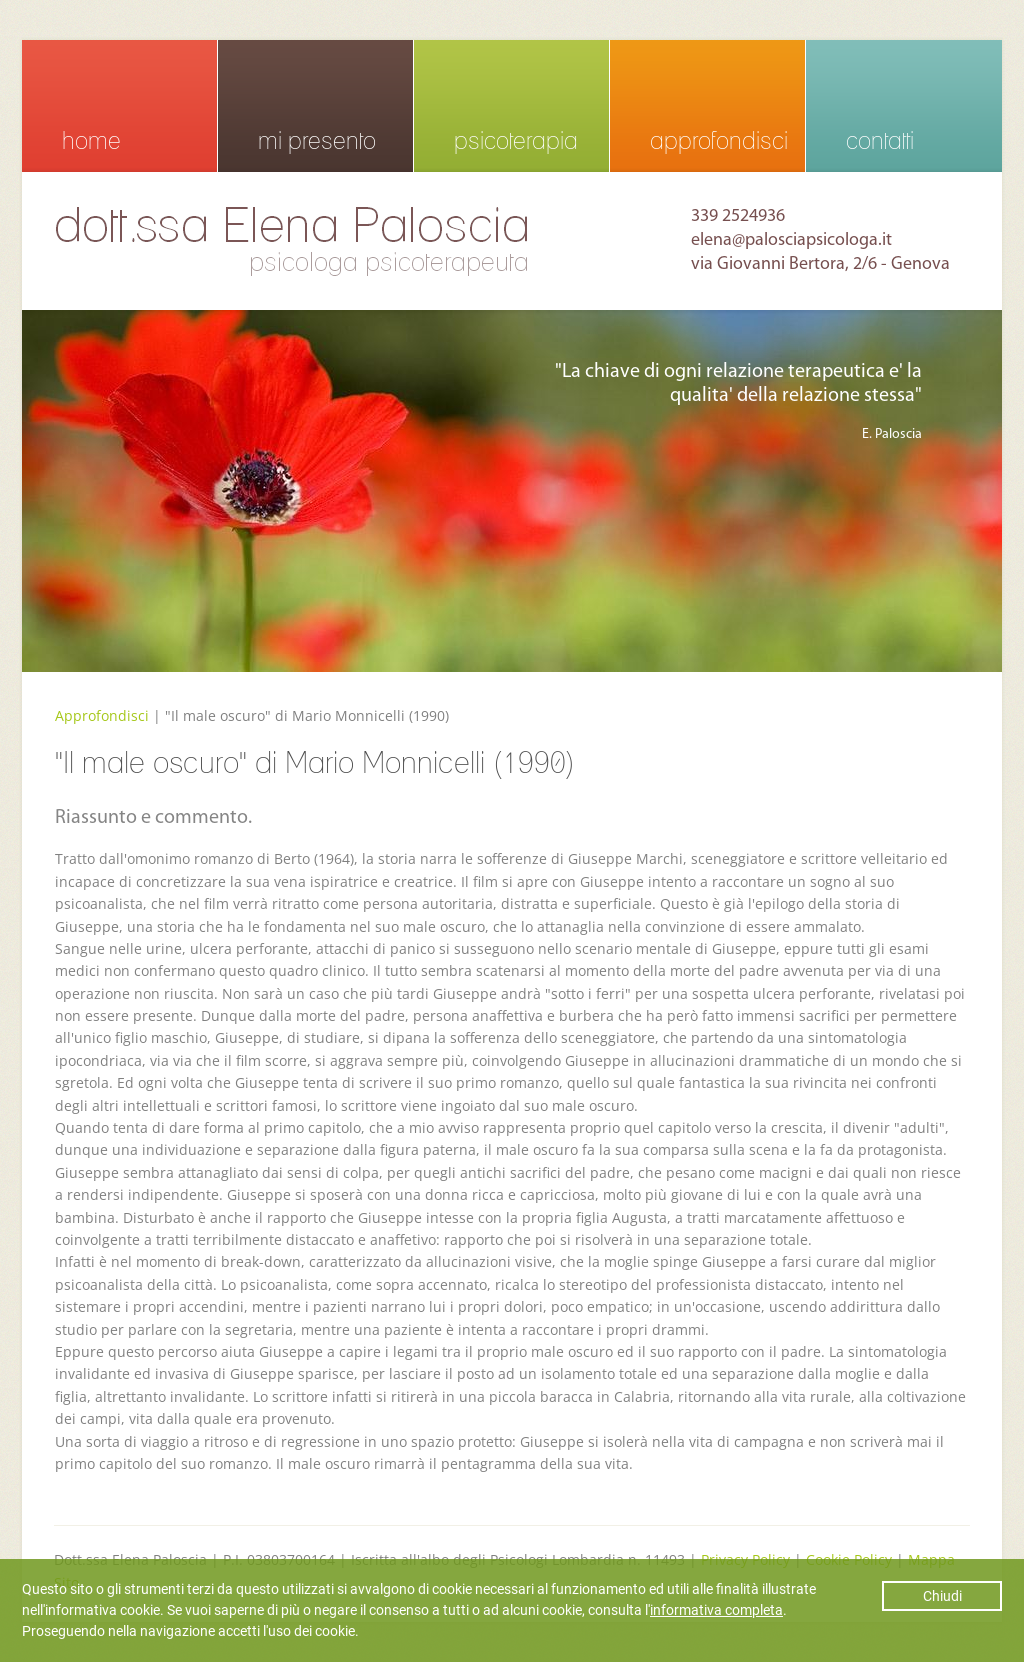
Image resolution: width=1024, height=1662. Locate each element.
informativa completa (716, 1610)
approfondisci (719, 140)
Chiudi (942, 1596)
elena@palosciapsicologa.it (791, 240)
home (91, 140)
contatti (880, 140)
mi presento (317, 140)
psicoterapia (516, 140)
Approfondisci (102, 715)
